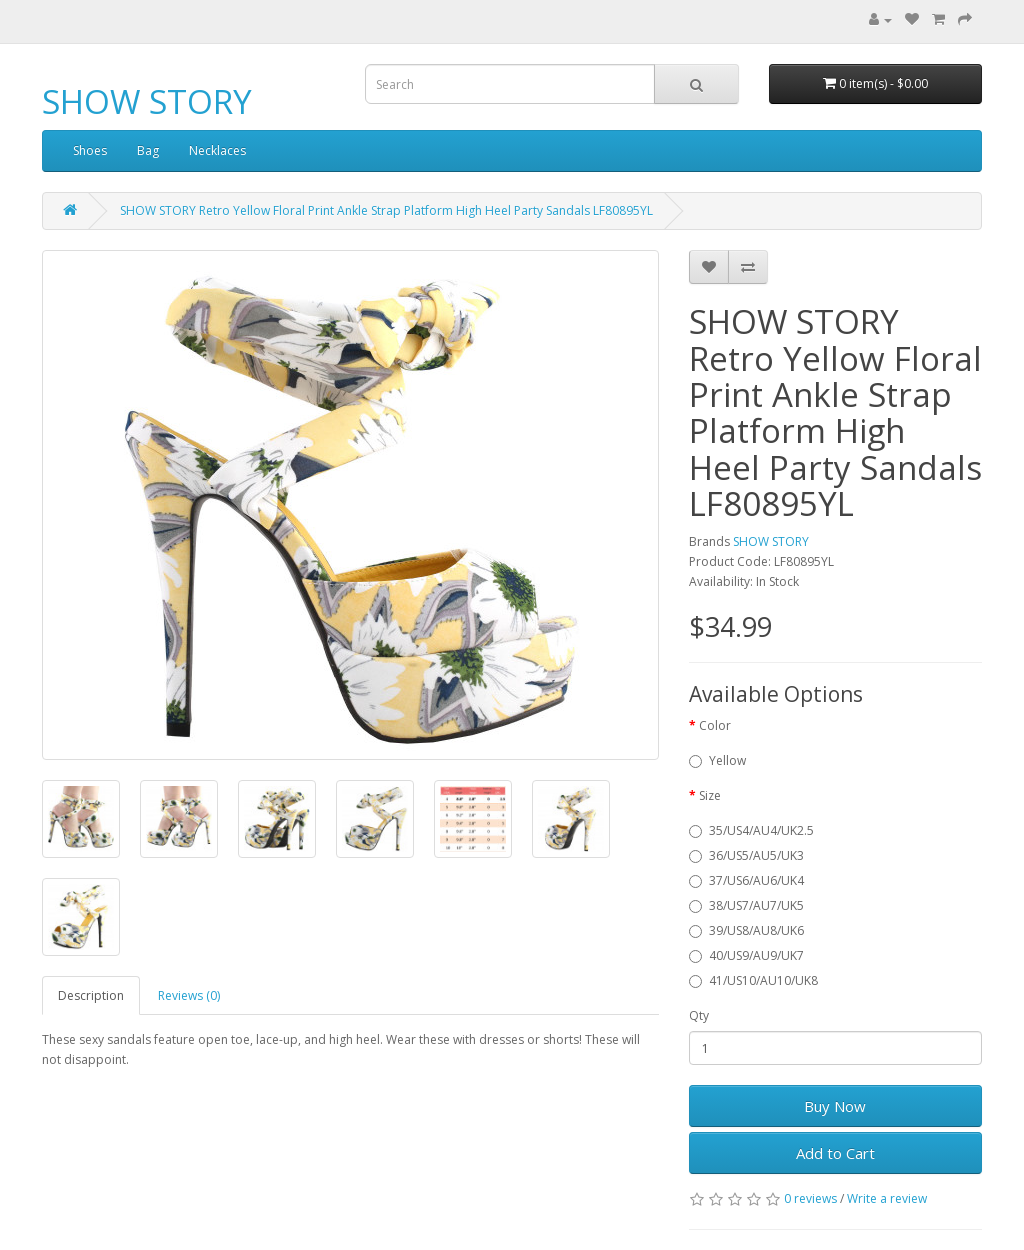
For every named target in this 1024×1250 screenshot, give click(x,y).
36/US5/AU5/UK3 (746, 855)
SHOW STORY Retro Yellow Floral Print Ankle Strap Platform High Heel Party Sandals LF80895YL (386, 210)
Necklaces (217, 150)
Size (710, 795)
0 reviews (810, 1198)
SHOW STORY (147, 101)
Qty (699, 1015)
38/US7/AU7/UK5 (746, 905)
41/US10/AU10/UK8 (753, 980)
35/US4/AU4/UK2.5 (751, 830)
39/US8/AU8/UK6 (746, 930)
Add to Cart (835, 1153)
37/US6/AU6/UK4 (746, 880)
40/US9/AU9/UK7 (746, 955)
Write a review (887, 1198)
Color (715, 725)
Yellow (717, 760)
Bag (148, 150)
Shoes (90, 150)
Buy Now (835, 1106)
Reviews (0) (189, 995)
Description (91, 995)
